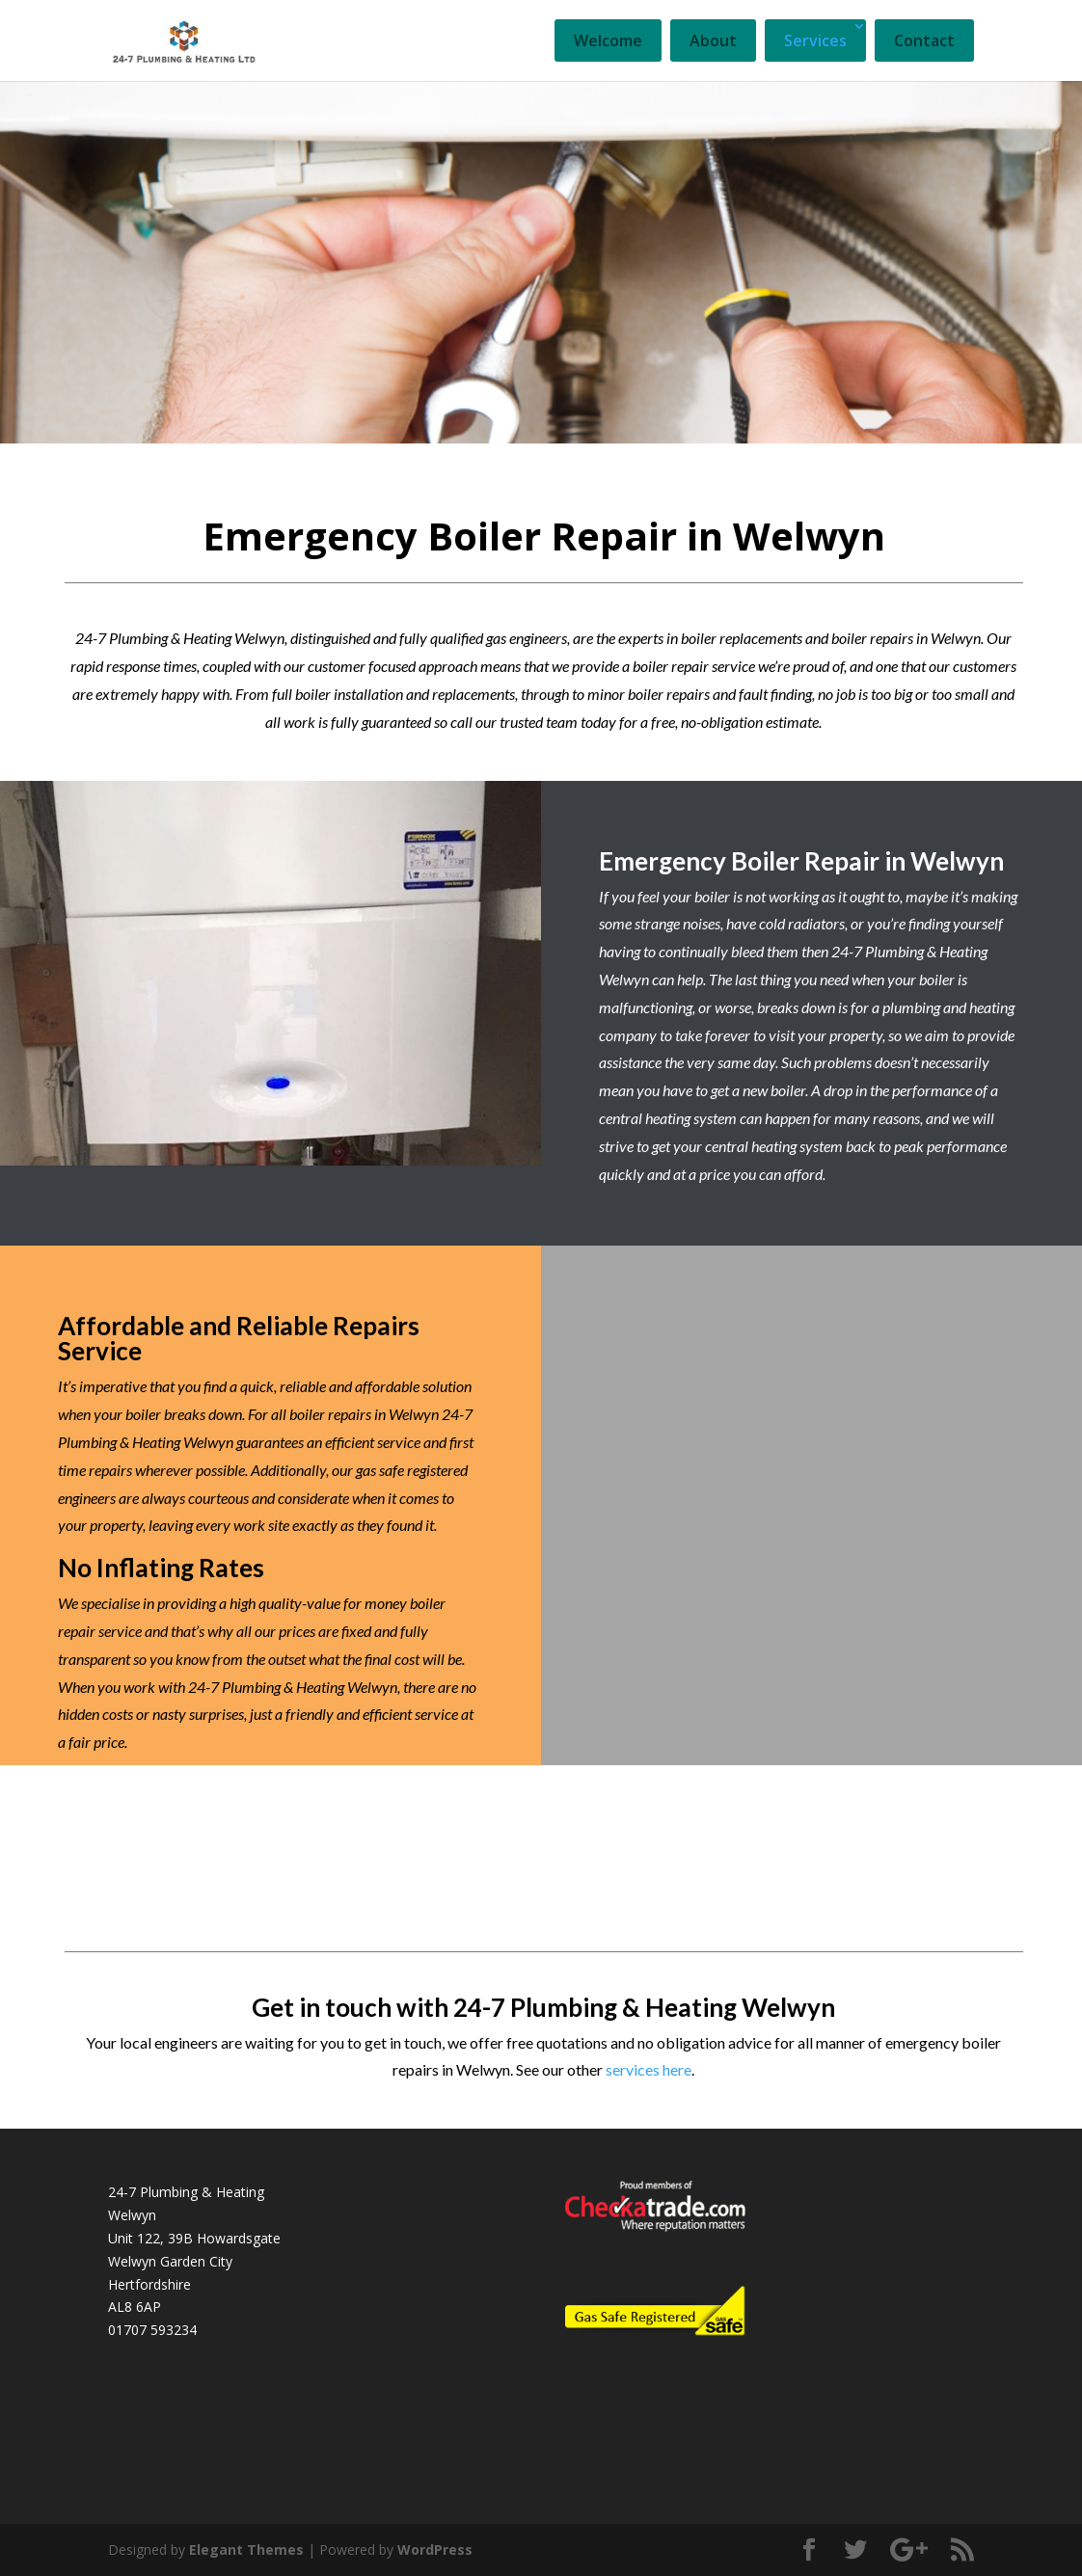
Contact (924, 40)
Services (815, 40)
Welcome (608, 40)
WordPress (435, 2549)
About (713, 40)
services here (648, 2069)
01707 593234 (152, 2330)
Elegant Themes (246, 2549)
